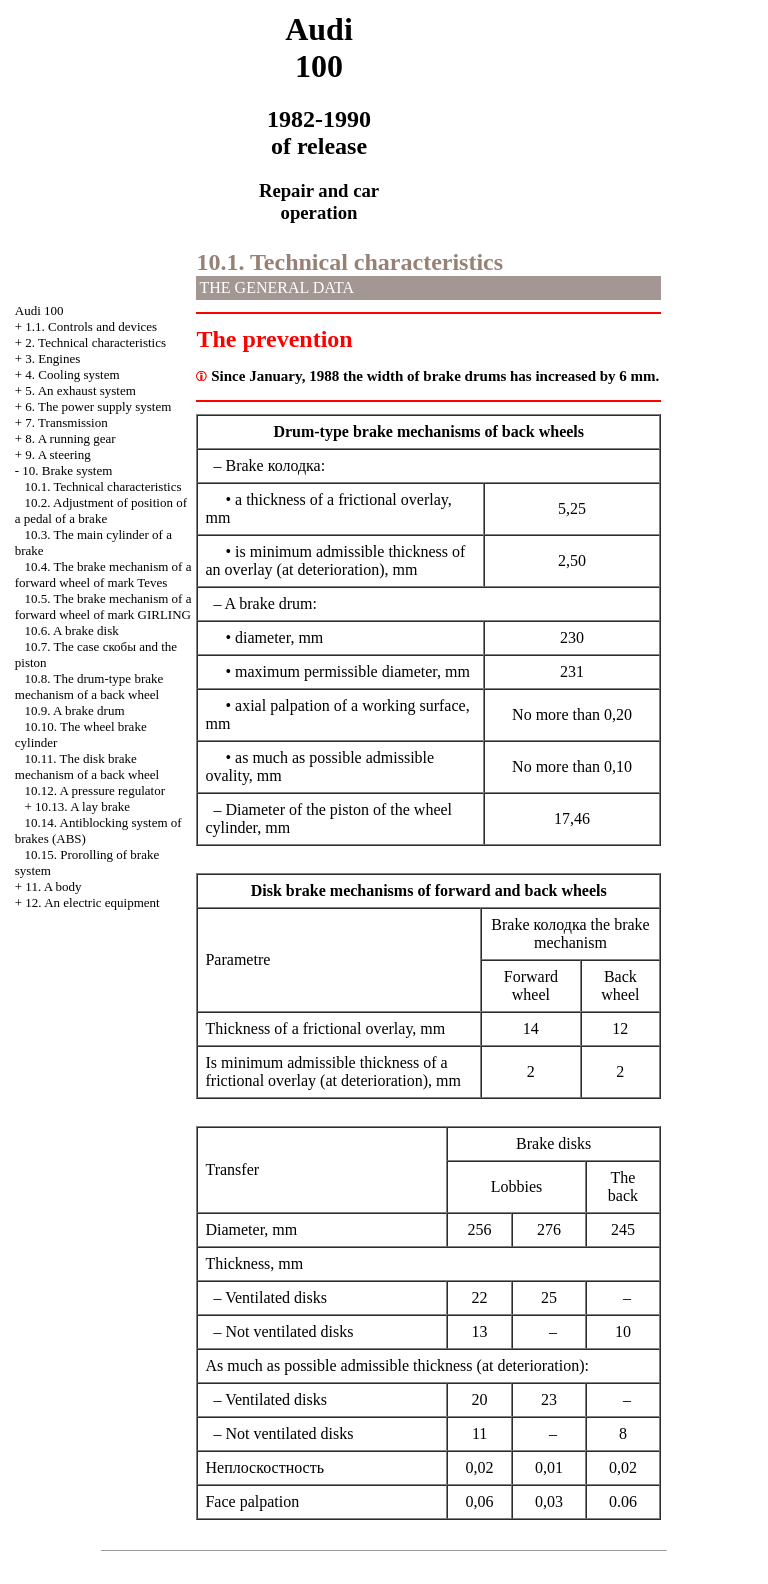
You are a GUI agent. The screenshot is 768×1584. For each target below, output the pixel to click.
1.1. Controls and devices (91, 326)
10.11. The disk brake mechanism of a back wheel (87, 766)
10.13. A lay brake (82, 806)
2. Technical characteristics (95, 342)
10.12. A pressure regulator (95, 790)
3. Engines (52, 358)
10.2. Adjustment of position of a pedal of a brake (101, 510)
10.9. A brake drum (75, 710)
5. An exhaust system (80, 390)
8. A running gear (70, 438)
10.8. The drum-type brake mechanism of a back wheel (89, 686)
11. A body (53, 886)
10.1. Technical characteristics (103, 486)
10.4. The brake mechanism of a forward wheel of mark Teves (103, 574)
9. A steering (57, 454)
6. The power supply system (98, 406)
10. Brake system (67, 470)
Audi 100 (39, 310)
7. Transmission (66, 422)
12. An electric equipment (92, 902)
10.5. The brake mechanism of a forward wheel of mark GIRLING (103, 606)
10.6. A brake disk (72, 630)
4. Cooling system (72, 374)
